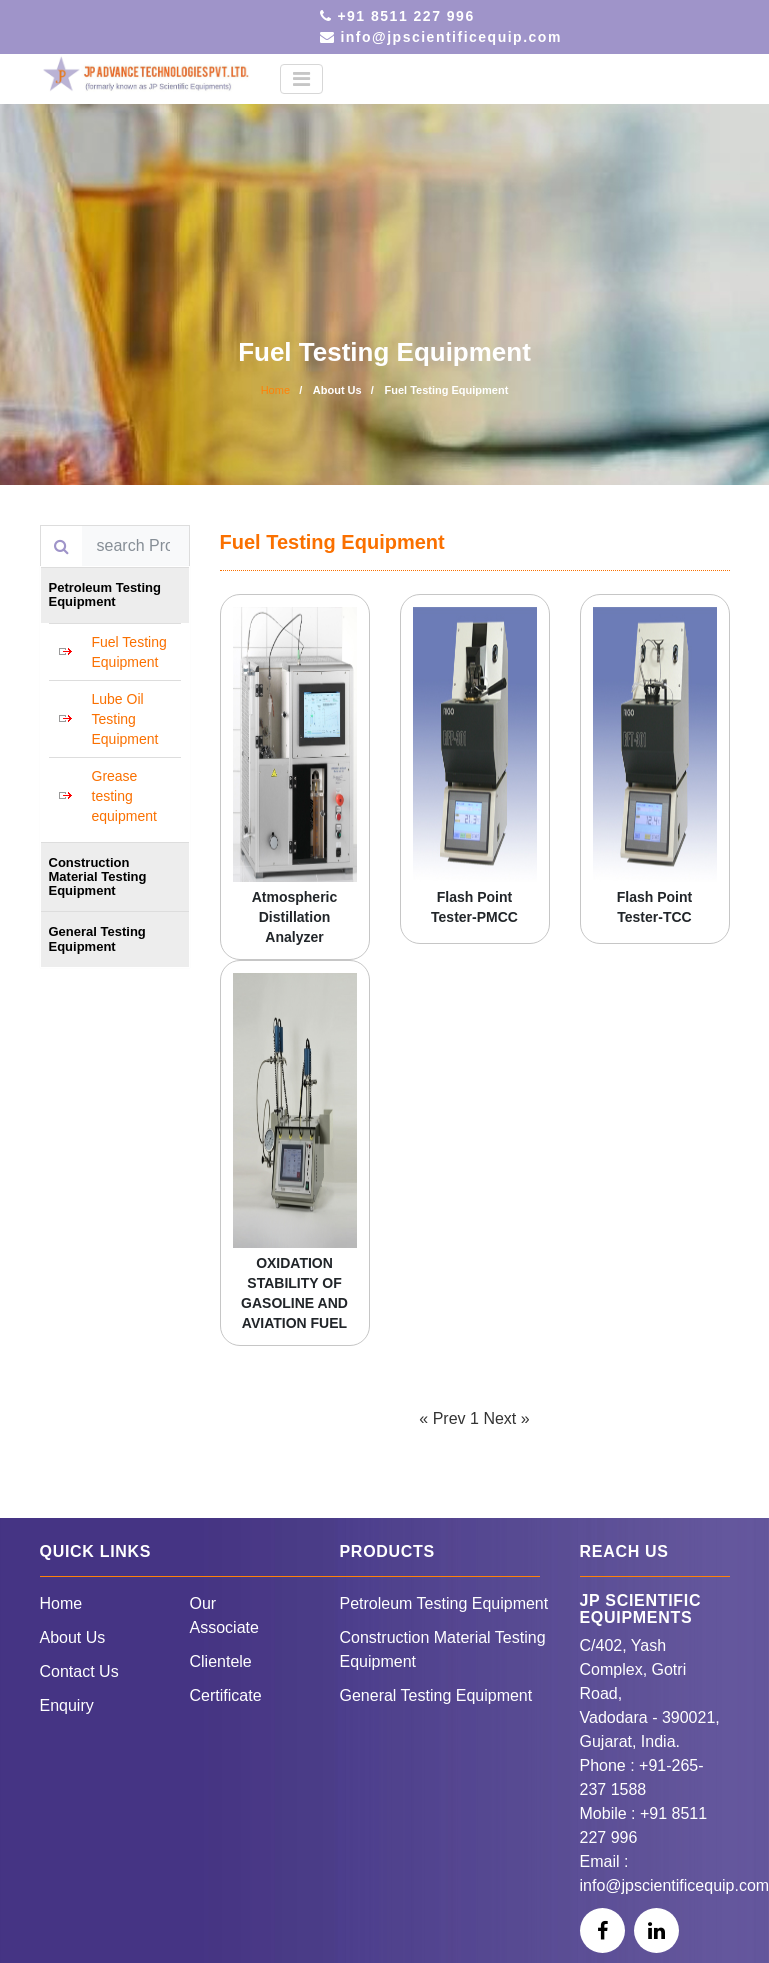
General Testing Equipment (436, 1695)
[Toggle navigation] (301, 79)
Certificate (226, 1695)
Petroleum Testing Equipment (444, 1603)
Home (275, 390)
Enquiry (67, 1705)
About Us (73, 1637)
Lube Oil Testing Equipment (125, 719)
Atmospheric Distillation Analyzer (295, 917)
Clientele (221, 1661)
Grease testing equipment (124, 796)
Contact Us (79, 1671)
